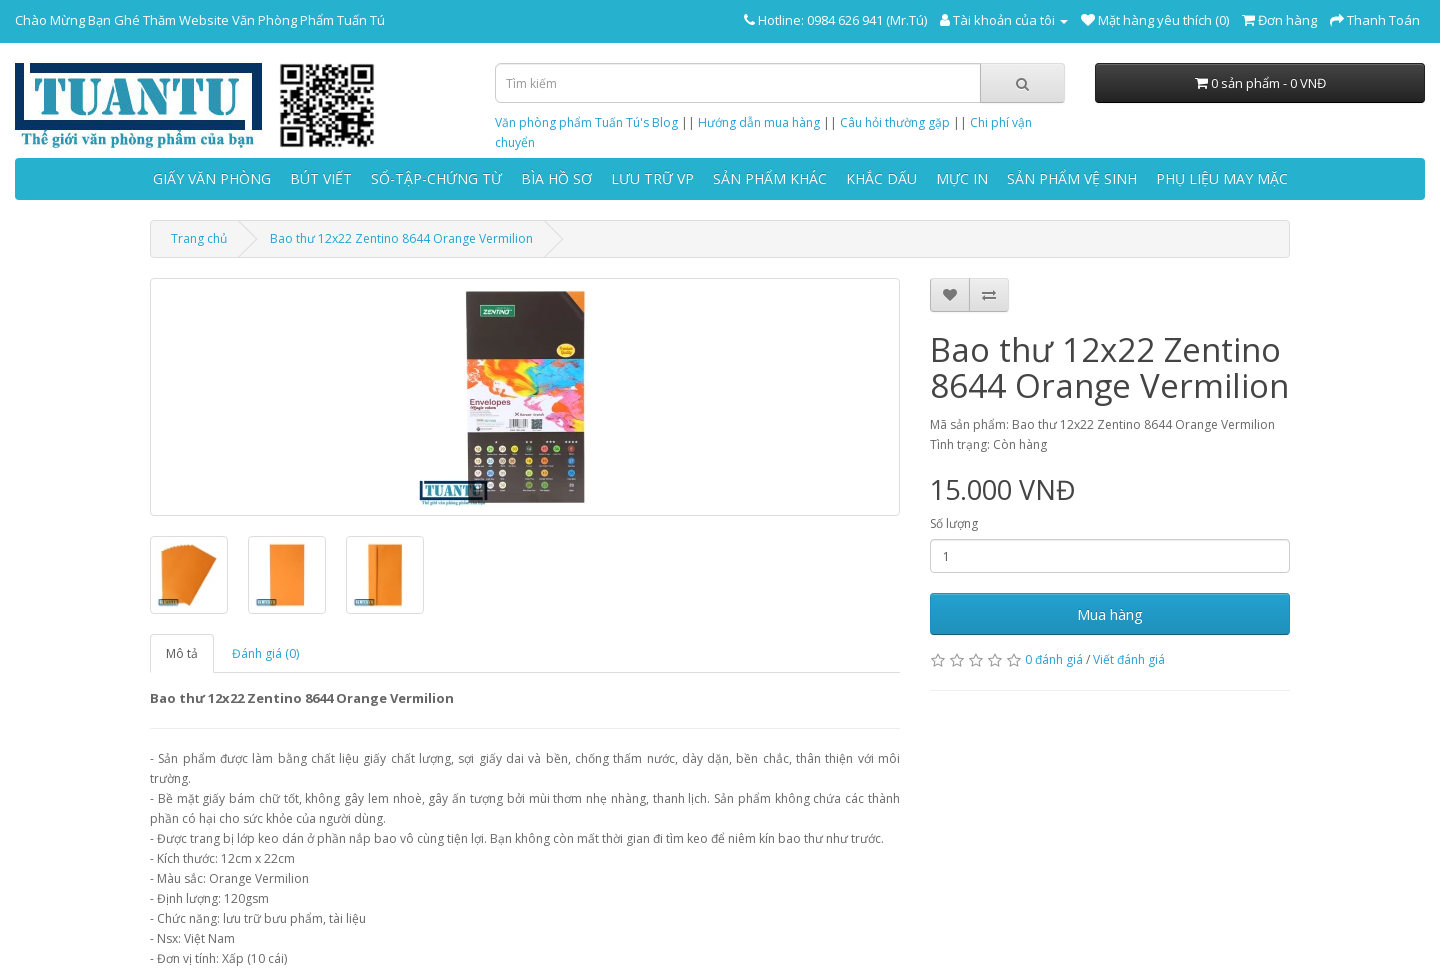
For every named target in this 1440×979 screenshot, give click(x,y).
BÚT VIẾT (321, 178)
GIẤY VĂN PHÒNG (212, 178)
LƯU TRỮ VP (652, 178)
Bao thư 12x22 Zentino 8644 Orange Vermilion (401, 238)
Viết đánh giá (1129, 659)
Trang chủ (199, 238)
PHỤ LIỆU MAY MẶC (1222, 178)
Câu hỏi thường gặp (895, 122)
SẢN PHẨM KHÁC (770, 178)
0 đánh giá (1054, 659)
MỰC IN (962, 178)
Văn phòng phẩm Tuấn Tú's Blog (586, 122)
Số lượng (954, 523)
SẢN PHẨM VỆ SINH (1072, 178)
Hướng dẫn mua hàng (759, 122)
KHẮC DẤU (881, 178)
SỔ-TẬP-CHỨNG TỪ (436, 178)
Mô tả (182, 653)
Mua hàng (1110, 614)
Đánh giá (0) (265, 653)
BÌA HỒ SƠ (556, 178)
